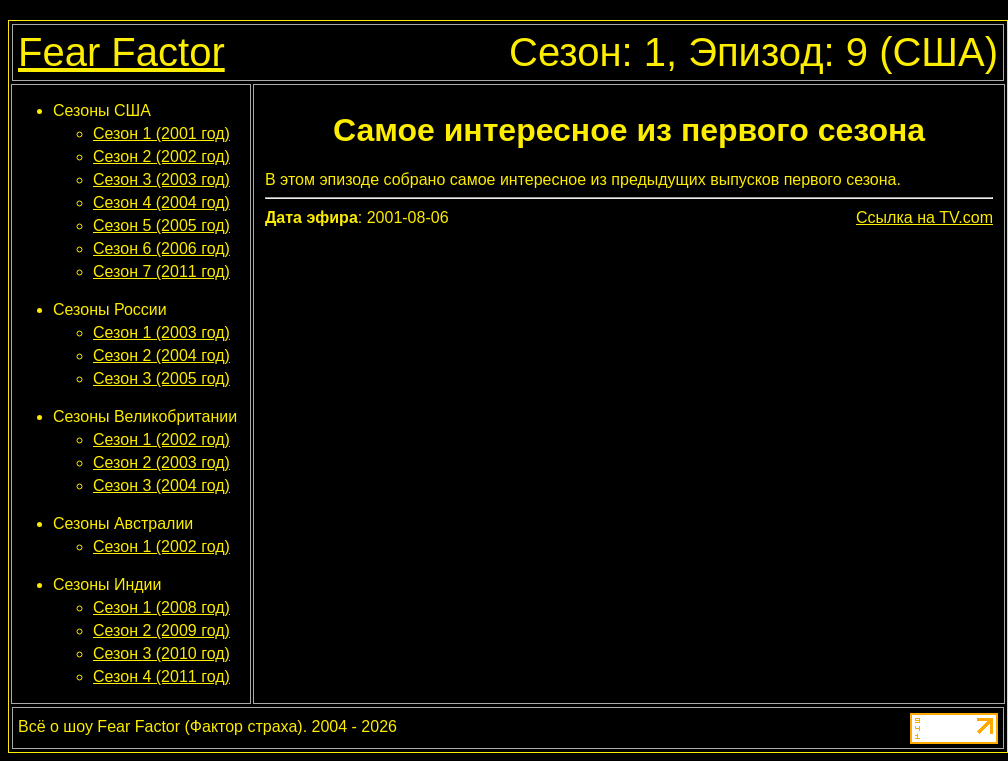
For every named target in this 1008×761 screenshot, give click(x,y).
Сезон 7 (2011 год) (161, 271)
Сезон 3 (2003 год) (161, 179)
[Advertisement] (628, 379)
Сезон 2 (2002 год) (161, 156)
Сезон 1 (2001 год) (161, 133)
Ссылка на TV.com (924, 217)
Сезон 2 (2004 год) (161, 355)
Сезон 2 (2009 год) (161, 630)
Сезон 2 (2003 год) (161, 462)
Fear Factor (121, 52)
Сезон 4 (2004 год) (161, 202)
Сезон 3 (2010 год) (161, 653)
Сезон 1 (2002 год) (161, 439)
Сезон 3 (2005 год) (161, 378)
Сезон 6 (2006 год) (161, 248)
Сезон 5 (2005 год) (161, 225)
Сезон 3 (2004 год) (161, 485)
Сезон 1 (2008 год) (161, 607)
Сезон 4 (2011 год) (161, 676)
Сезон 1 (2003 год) (161, 332)
